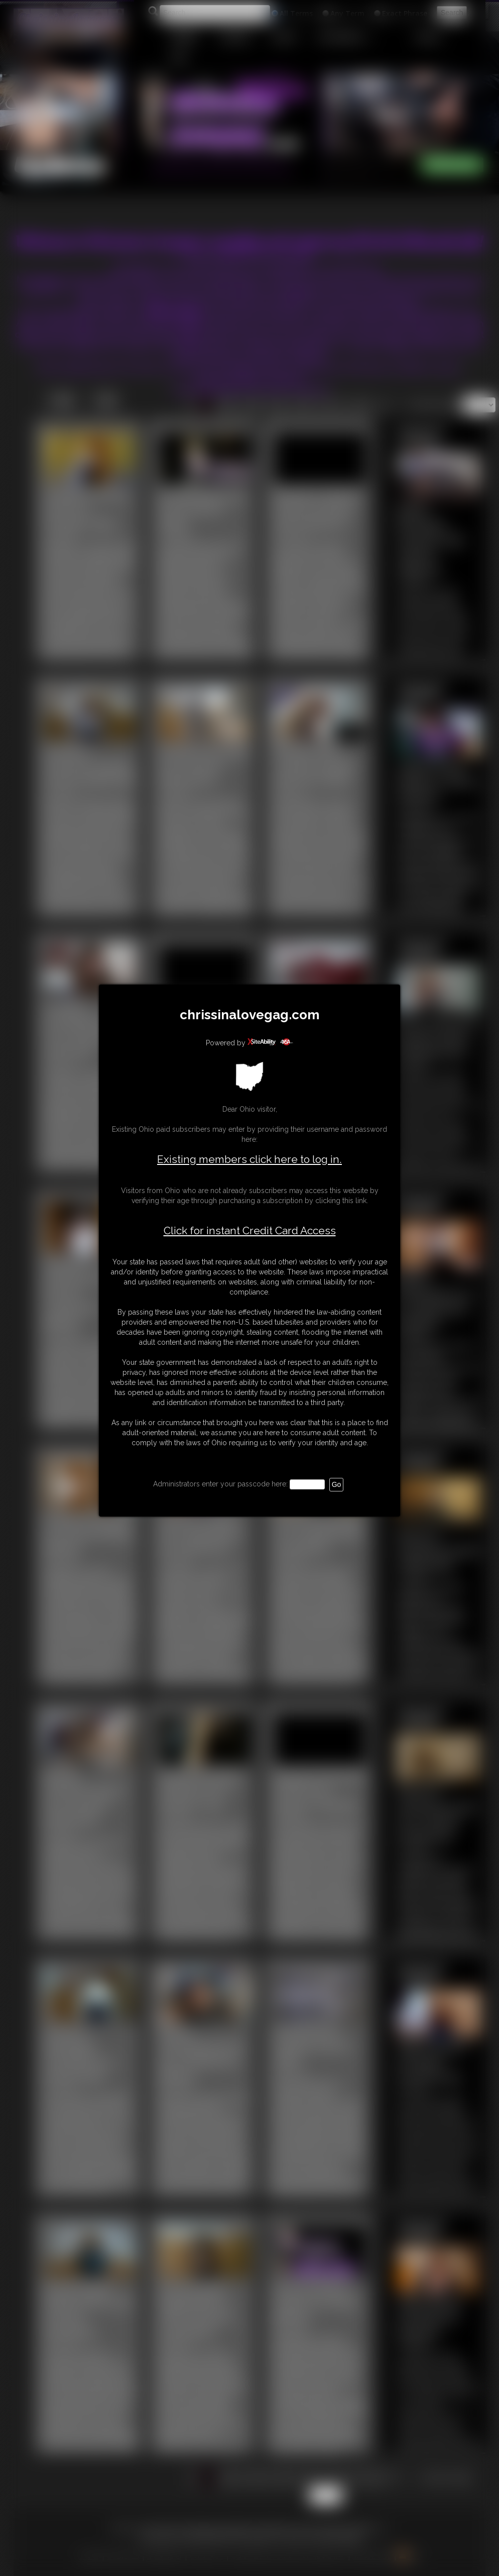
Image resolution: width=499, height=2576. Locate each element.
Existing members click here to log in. (249, 1159)
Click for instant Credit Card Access (250, 1231)
